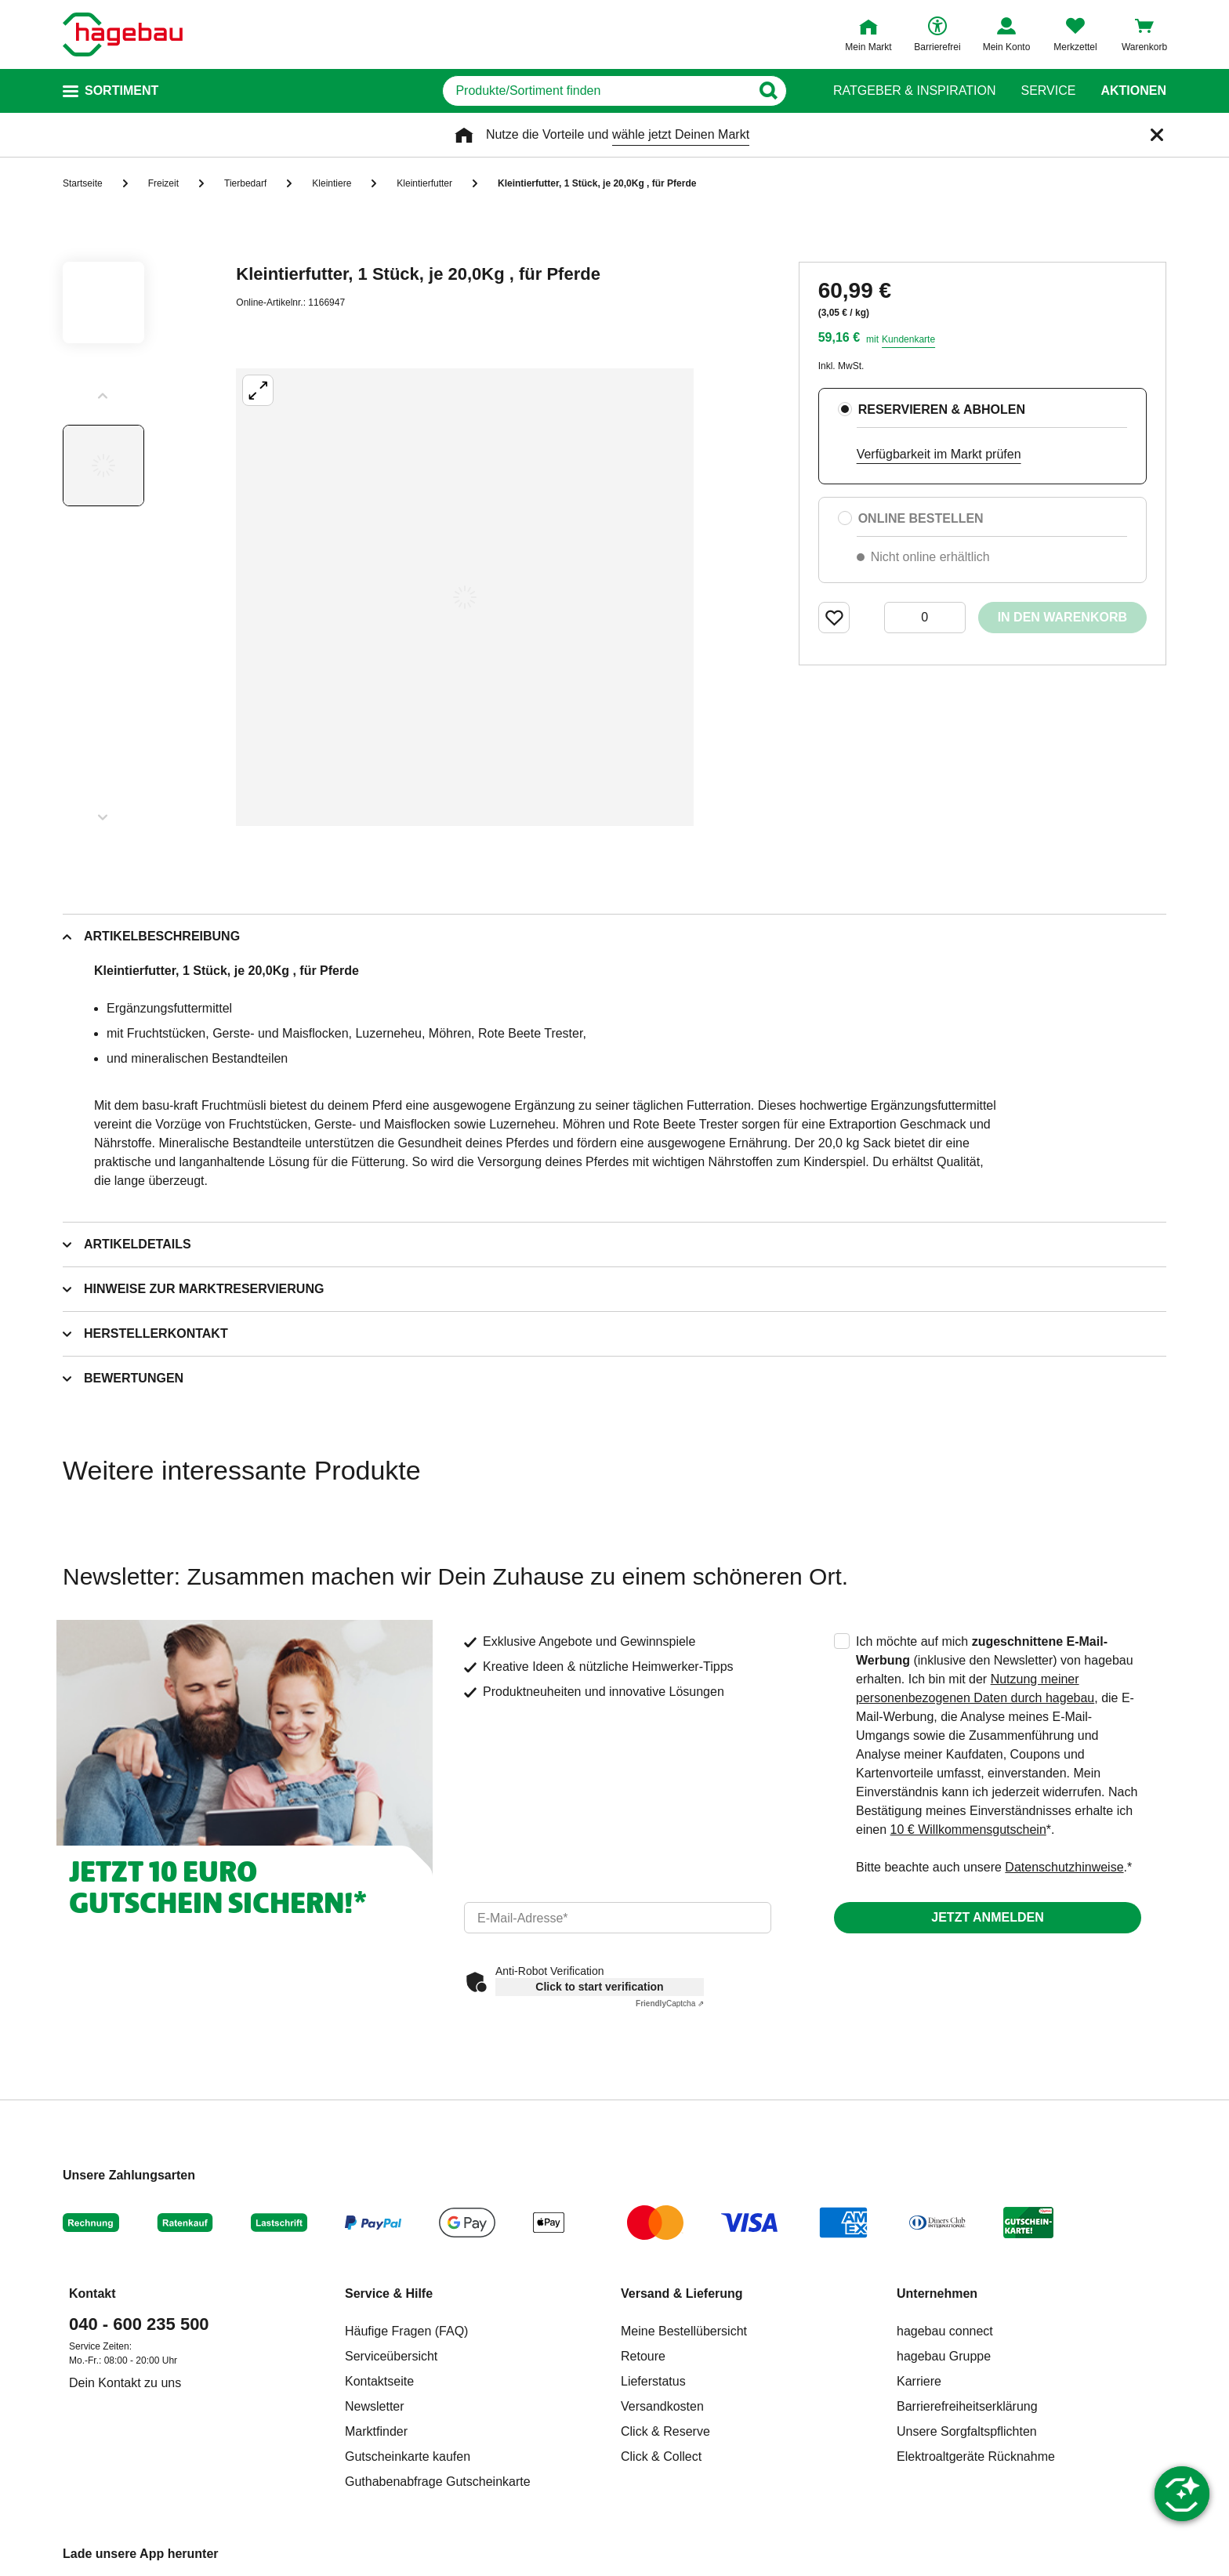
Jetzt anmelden (987, 1917)
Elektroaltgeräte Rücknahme (976, 2456)
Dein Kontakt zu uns (125, 2382)
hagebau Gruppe (944, 2356)
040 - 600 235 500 (139, 2324)
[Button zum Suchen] (778, 91)
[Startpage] (123, 34)
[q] (596, 91)
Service (1048, 91)
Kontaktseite (379, 2381)
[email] (617, 1918)
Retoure (643, 2356)
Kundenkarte (908, 339)
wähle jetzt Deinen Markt (680, 134)
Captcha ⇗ (670, 2003)
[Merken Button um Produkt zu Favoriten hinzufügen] (834, 617)
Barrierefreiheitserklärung (967, 2406)
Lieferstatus (653, 2381)
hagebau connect (945, 2331)
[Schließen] (1156, 134)
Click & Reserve (665, 2431)
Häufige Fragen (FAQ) (406, 2331)
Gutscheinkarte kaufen (407, 2456)
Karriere (919, 2381)
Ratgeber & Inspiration (914, 91)
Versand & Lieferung (682, 2293)
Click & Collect (661, 2456)
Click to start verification (599, 1986)
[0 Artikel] (925, 617)
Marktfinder (376, 2431)
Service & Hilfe (389, 2293)
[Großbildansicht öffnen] (465, 597)
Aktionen (1133, 91)
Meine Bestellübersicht (684, 2331)
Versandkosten (662, 2406)
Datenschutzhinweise (1064, 1867)
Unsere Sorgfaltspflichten (967, 2431)
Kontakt (92, 2293)
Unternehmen (937, 2293)
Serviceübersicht (391, 2356)
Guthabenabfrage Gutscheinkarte (438, 2481)
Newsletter (374, 2406)
